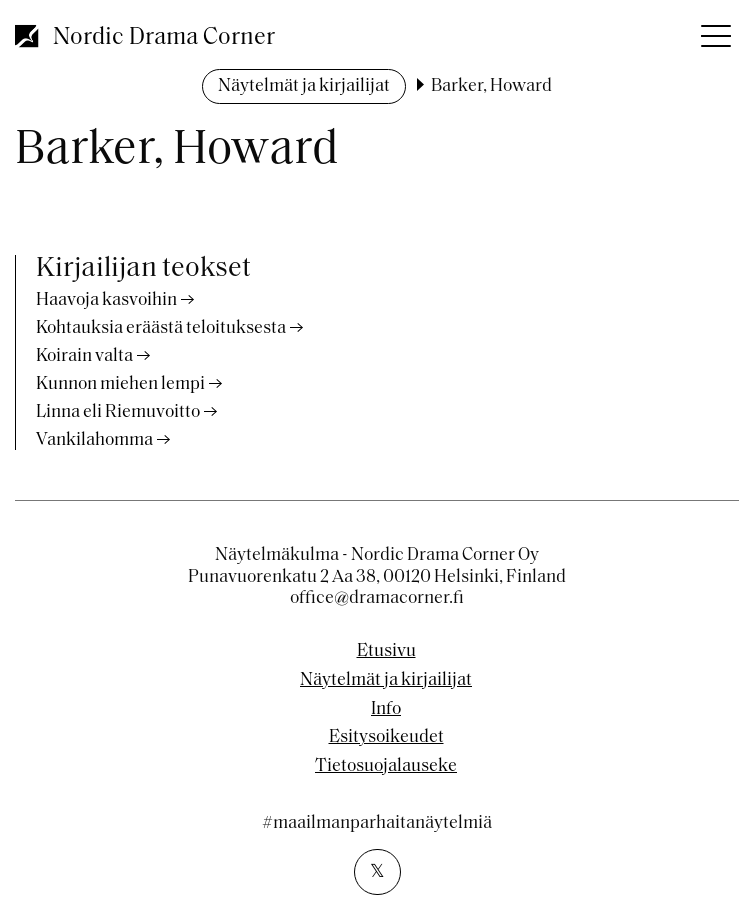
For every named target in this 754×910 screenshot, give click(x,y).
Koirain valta (84, 356)
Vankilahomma (94, 440)
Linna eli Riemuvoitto (118, 412)
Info (386, 710)
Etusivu (386, 652)
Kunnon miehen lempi (120, 384)
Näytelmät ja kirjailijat (304, 86)
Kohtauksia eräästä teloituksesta (161, 328)
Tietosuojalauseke (386, 767)
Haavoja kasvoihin (106, 300)
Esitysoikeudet (386, 738)
